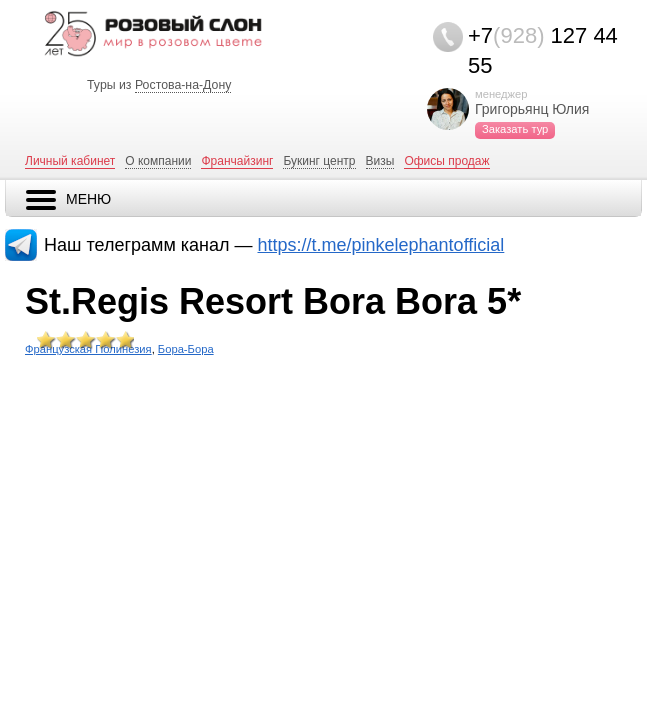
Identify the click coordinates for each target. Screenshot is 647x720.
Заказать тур (515, 129)
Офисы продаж (446, 161)
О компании (158, 161)
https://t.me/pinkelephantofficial (381, 245)
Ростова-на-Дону (183, 85)
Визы (380, 161)
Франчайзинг (237, 161)
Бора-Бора (186, 349)
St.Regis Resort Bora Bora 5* (273, 301)
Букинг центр (319, 161)
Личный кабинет (70, 161)
